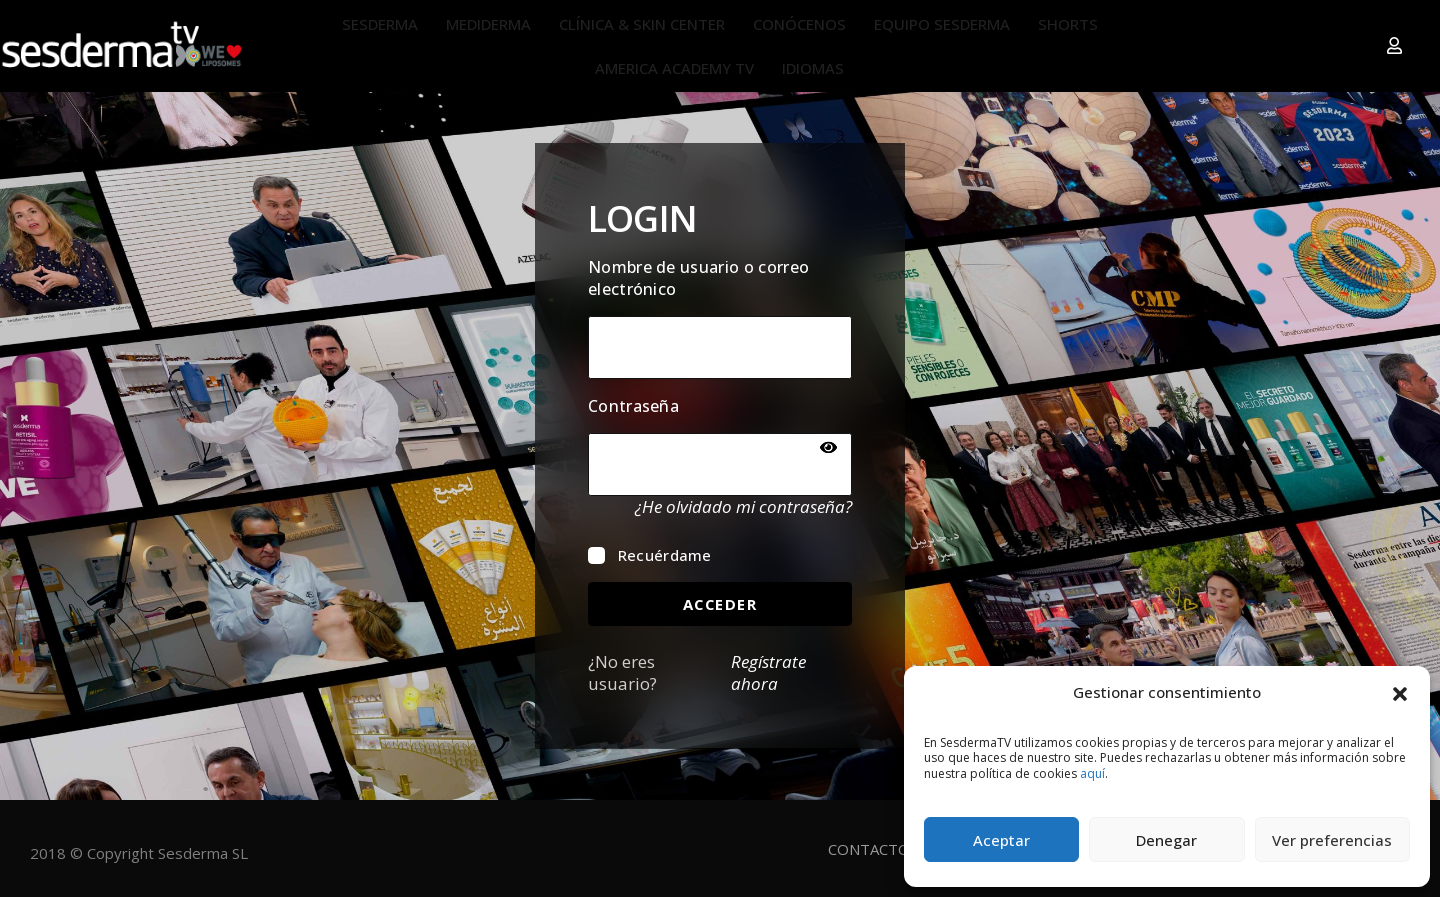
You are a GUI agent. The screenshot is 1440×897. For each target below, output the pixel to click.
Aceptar (1001, 840)
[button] (1400, 692)
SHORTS (1068, 24)
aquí (1092, 773)
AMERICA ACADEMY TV (674, 68)
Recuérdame (650, 554)
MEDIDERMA (488, 24)
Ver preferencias (1332, 840)
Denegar (1166, 840)
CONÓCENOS (799, 24)
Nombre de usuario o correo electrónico (698, 277)
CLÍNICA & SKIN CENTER (642, 24)
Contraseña (633, 406)
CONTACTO (869, 848)
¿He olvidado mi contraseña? (743, 506)
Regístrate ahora (768, 673)
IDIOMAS (813, 68)
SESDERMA (380, 24)
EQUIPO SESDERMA (942, 24)
